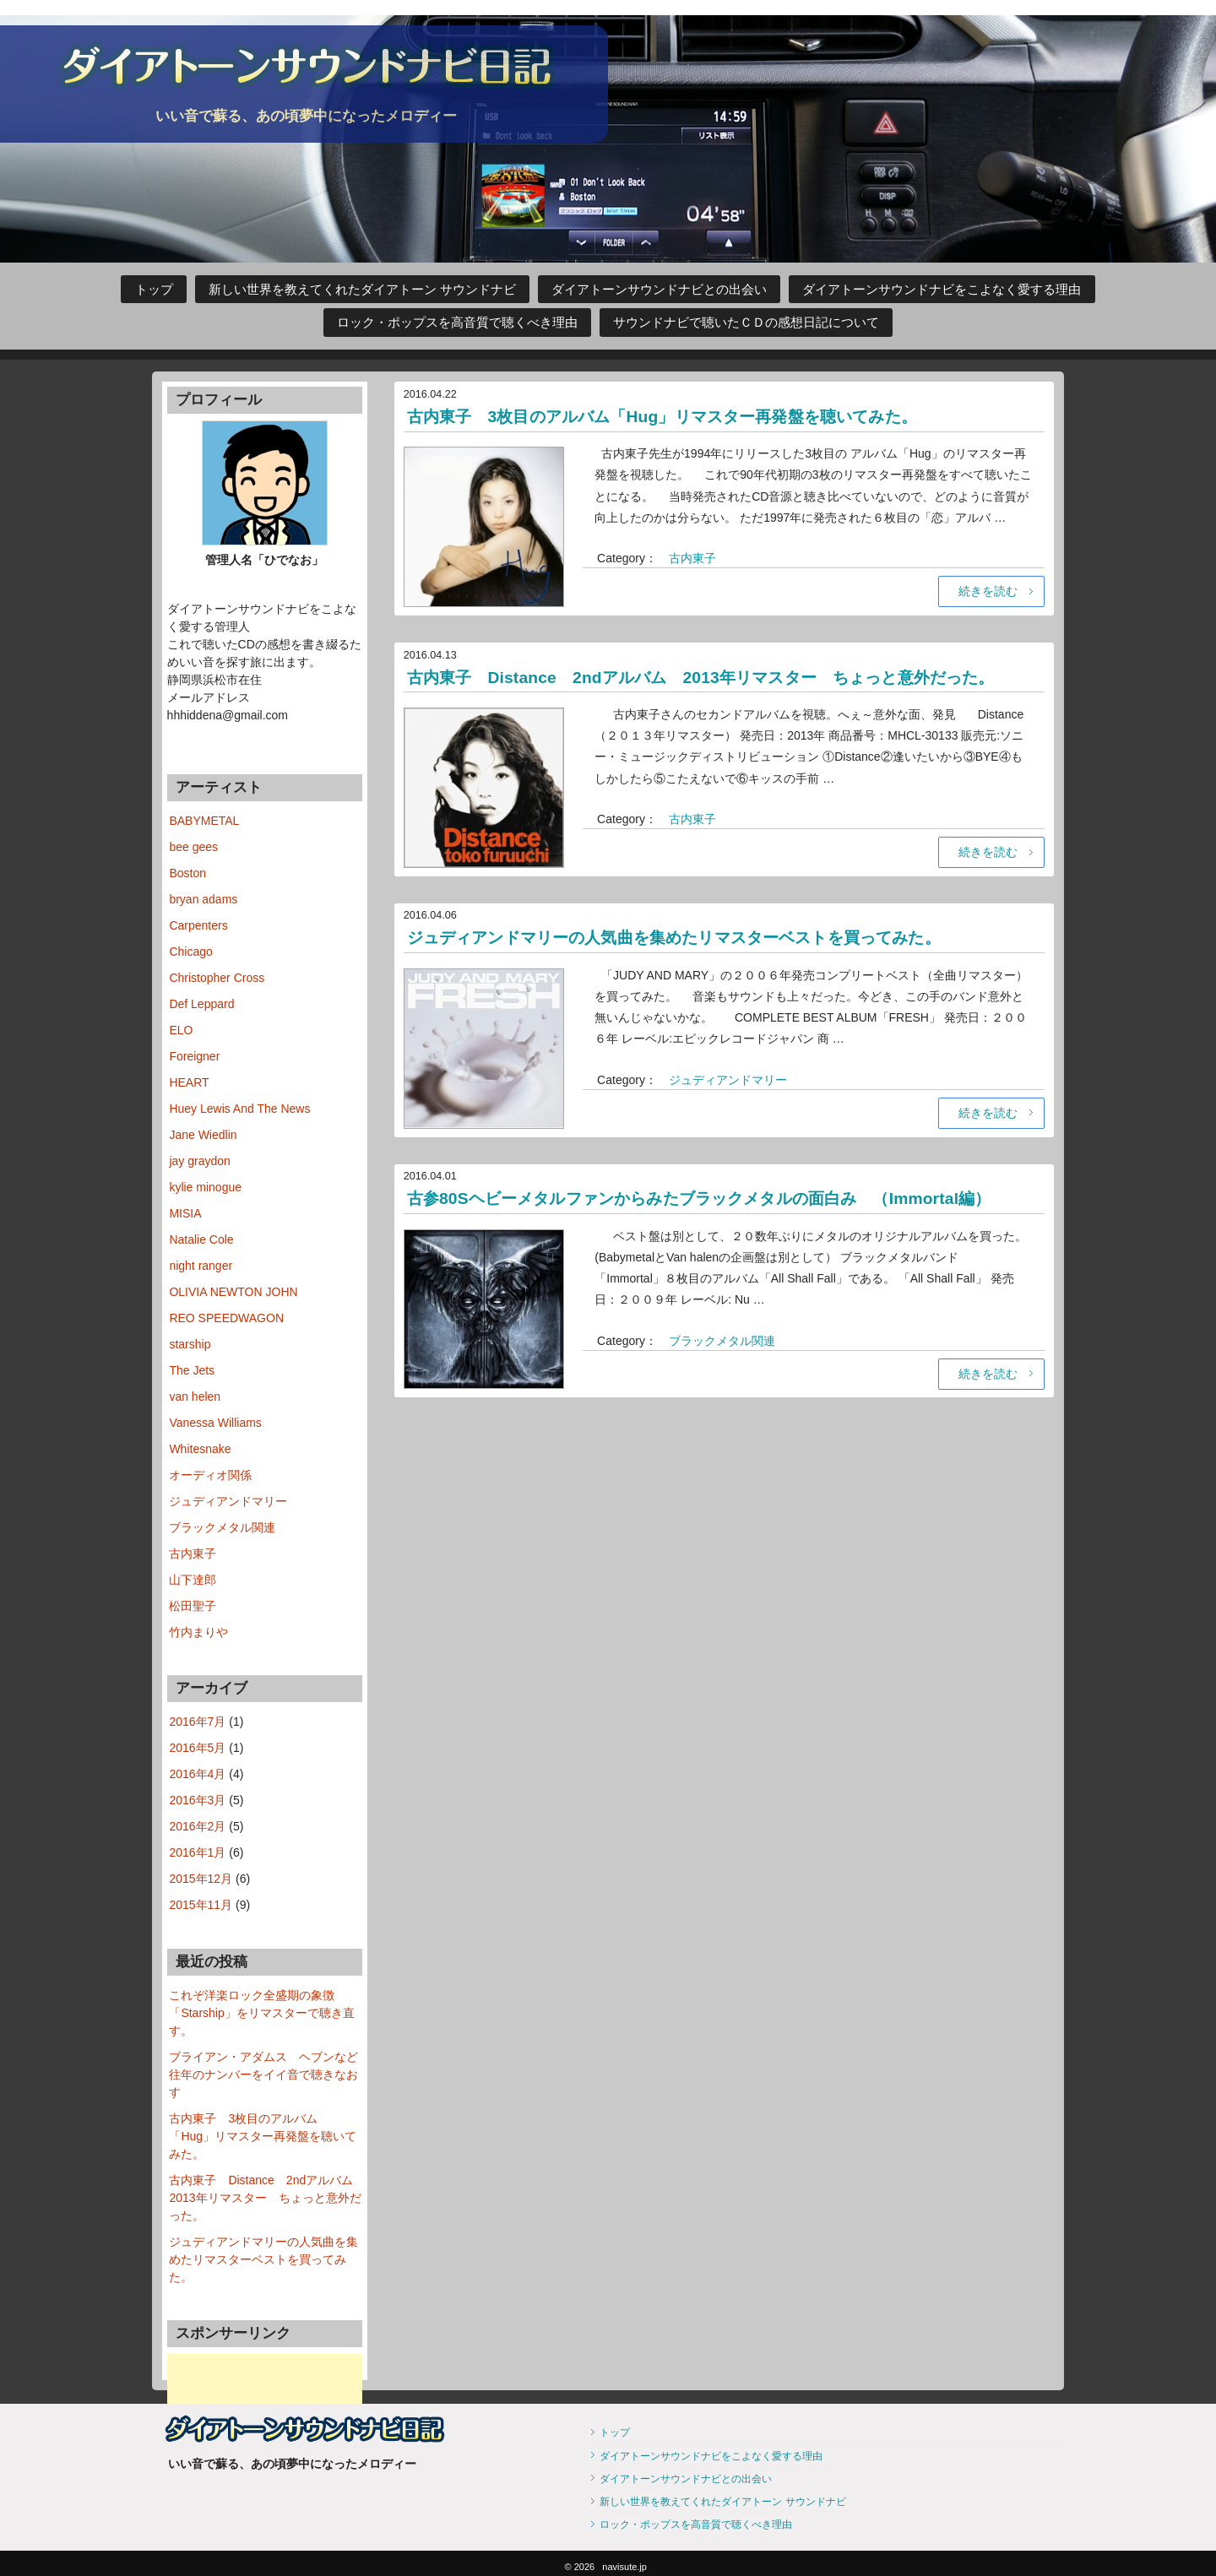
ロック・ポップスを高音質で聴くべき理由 (457, 322)
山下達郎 (192, 1579)
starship (189, 1344)
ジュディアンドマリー (728, 1078)
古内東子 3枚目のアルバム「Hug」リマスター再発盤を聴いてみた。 (672, 416)
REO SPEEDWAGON (226, 1318)
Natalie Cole (201, 1239)
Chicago (190, 951)
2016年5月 (197, 1747)
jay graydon (199, 1161)
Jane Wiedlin (202, 1135)
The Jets (191, 1370)
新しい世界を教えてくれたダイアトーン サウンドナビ (362, 289)
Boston (187, 873)
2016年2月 (197, 1826)
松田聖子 (192, 1606)
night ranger (200, 1265)
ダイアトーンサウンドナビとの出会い (659, 289)
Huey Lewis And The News (239, 1108)
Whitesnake (200, 1449)
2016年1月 (197, 1852)
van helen (194, 1396)
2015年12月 (200, 1878)
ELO (181, 1030)
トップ (154, 289)
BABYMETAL (204, 820)
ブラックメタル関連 (722, 1339)
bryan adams (203, 899)
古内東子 (692, 558)
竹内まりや (198, 1632)
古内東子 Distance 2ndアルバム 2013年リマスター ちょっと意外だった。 (711, 676)
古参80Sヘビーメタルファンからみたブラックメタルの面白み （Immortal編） (710, 1197)
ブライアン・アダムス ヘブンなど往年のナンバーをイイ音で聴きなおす (263, 2074)
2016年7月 (197, 1721)
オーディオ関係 (210, 1475)
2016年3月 (197, 1800)
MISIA (185, 1213)
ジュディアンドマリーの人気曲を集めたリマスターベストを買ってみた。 (685, 936)
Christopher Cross (216, 977)
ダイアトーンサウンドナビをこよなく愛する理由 (941, 289)
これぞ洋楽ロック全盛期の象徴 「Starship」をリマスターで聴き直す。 (261, 2012)
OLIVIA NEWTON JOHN (233, 1292)
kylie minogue (205, 1187)
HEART (189, 1082)
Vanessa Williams (215, 1422)
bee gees (193, 847)
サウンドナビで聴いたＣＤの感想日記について (746, 322)
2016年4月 (197, 1774)
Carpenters (198, 925)
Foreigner (194, 1056)
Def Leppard (201, 1004)
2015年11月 (200, 1905)
